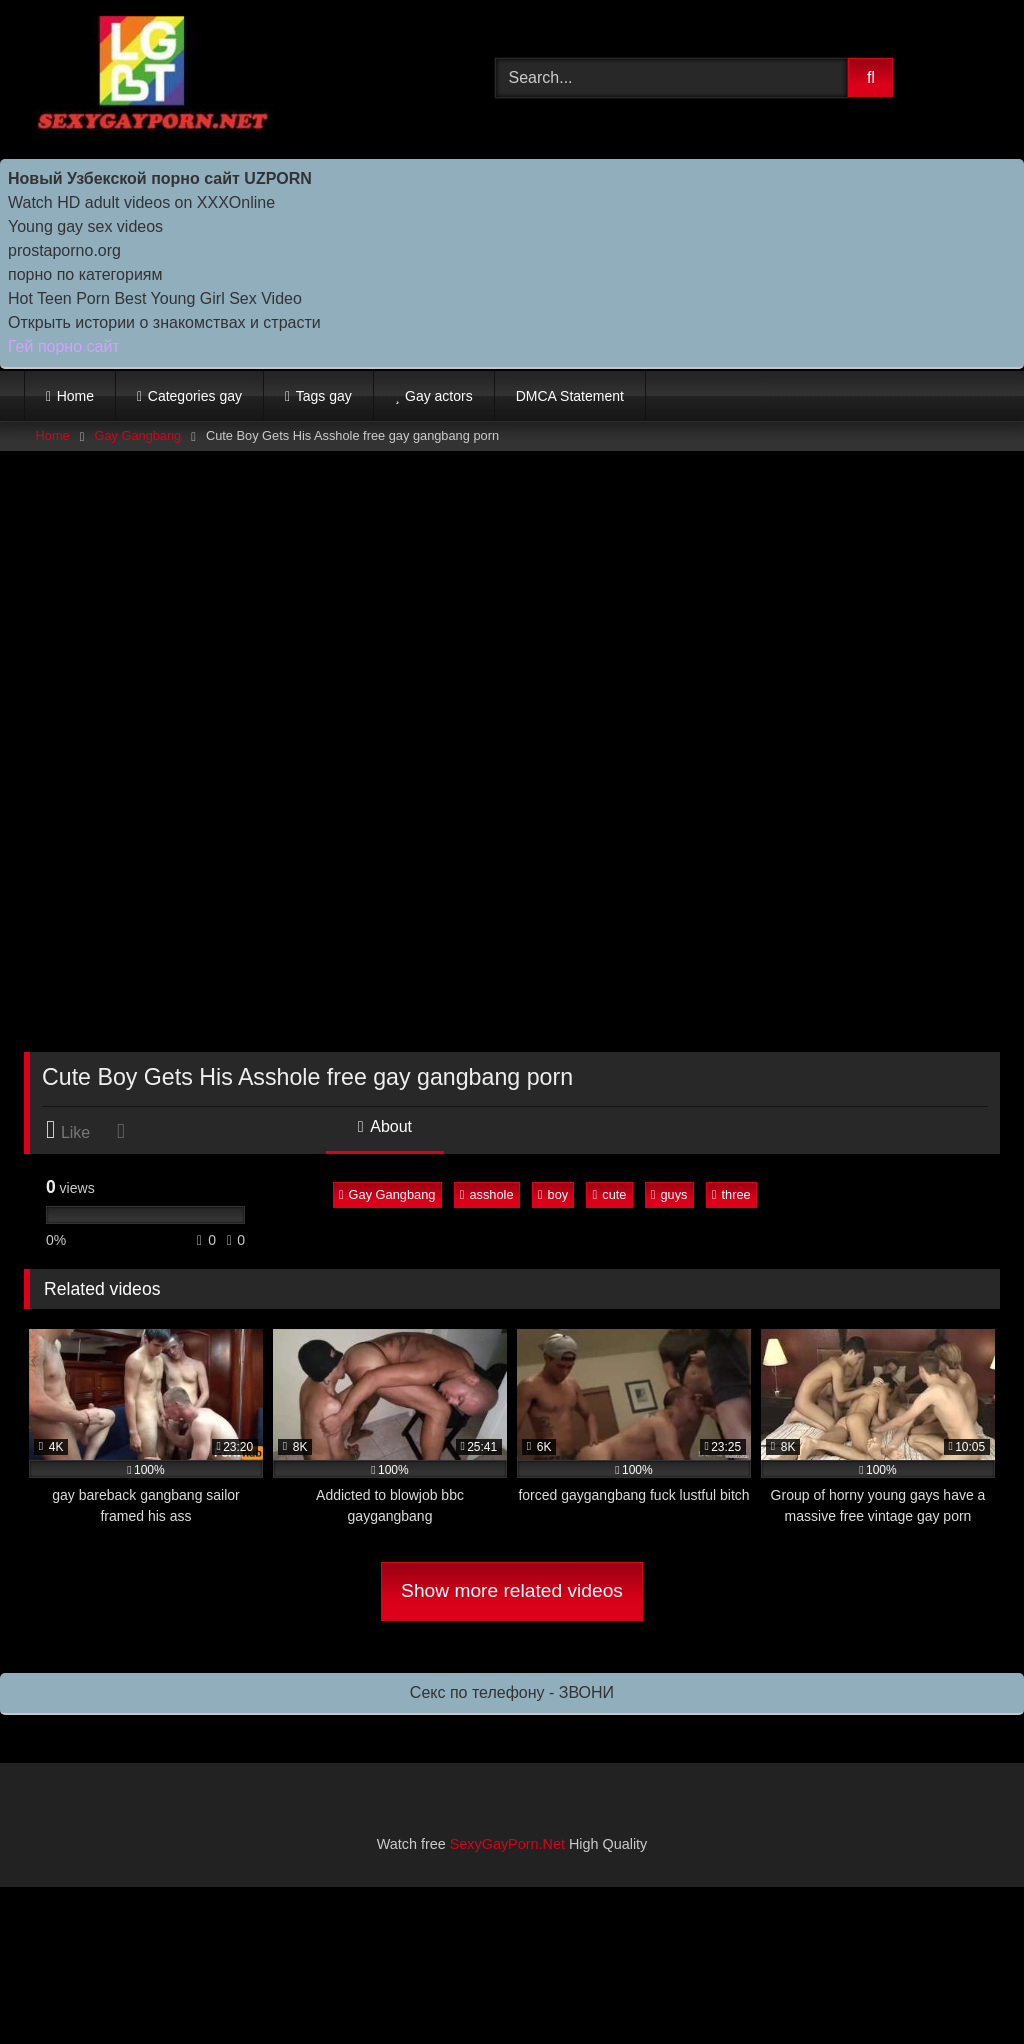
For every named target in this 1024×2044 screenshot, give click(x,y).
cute (610, 1194)
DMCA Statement (570, 396)
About (385, 1126)
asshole (487, 1194)
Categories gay (195, 396)
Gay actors (439, 396)
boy (553, 1194)
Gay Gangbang (137, 435)
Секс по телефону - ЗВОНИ (512, 1692)
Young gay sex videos (85, 226)
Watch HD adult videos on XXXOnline (141, 202)
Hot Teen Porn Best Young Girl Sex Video (155, 298)
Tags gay (324, 396)
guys (669, 1194)
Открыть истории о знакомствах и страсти (164, 322)
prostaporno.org (64, 250)
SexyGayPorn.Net (507, 1844)
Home (75, 396)
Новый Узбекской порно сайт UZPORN (160, 178)
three (731, 1194)
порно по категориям (85, 274)
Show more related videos (512, 1590)
